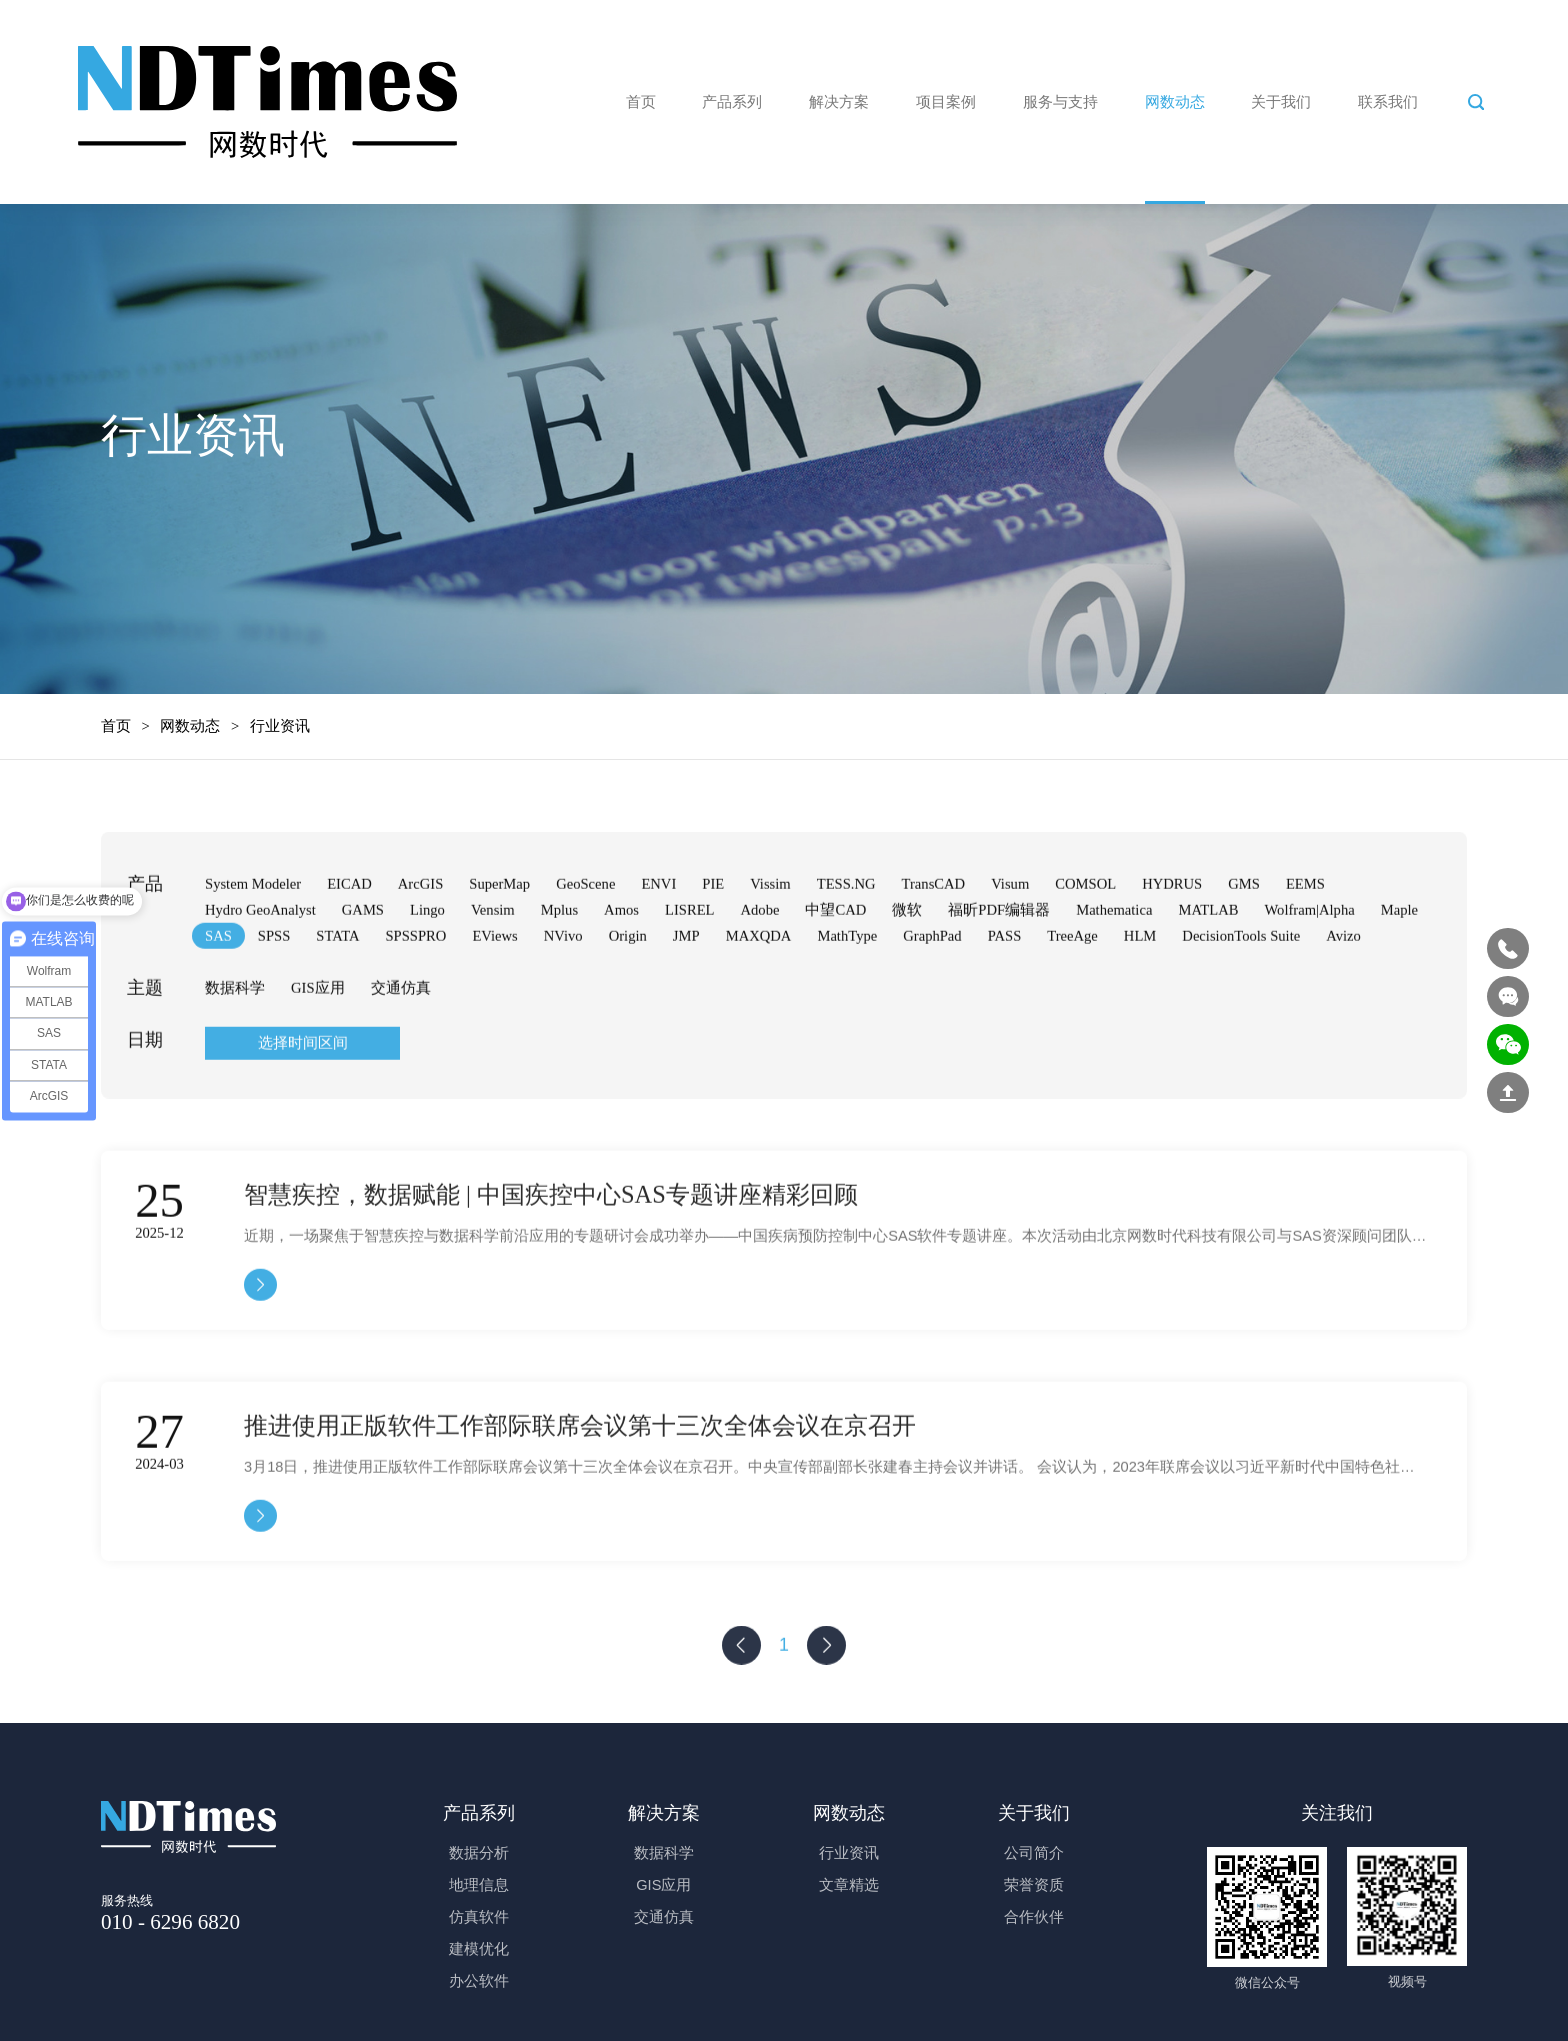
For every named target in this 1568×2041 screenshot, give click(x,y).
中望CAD (835, 963)
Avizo (1343, 989)
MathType (847, 989)
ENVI (658, 937)
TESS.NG (846, 937)
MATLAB (1208, 963)
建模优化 (479, 1947)
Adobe (760, 963)
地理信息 (479, 1883)
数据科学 (235, 1041)
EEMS (1305, 937)
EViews (494, 989)
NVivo (563, 989)
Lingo (427, 963)
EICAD (349, 937)
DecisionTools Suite (1241, 989)
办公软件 (479, 1979)
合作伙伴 (1034, 1915)
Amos (621, 963)
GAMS (363, 963)
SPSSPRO (415, 989)
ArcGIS (420, 937)
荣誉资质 (1034, 1883)
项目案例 (946, 100)
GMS (1244, 937)
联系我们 (1388, 100)
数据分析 (479, 1851)
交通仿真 (401, 1041)
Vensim (493, 963)
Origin (628, 989)
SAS (218, 989)
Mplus (559, 963)
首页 (641, 100)
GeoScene (585, 937)
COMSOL (1085, 937)
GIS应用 (318, 1041)
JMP (686, 989)
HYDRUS (1172, 937)
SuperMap (499, 937)
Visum (1010, 937)
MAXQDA (759, 989)
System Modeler (253, 937)
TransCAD (934, 937)
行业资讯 (849, 1851)
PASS (1005, 989)
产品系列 (732, 100)
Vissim (770, 937)
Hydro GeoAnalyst (260, 963)
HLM (1140, 989)
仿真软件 (479, 1915)
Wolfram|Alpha (1309, 963)
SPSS (274, 989)
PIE (713, 937)
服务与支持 (1060, 100)
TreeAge (1072, 989)
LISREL (690, 963)
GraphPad (932, 989)
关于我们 (1281, 100)
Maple (1399, 963)
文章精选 (849, 1883)
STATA (337, 989)
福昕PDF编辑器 (999, 963)
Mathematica (1114, 963)
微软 (907, 963)
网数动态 (1175, 100)
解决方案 (839, 100)
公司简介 (1034, 1851)
